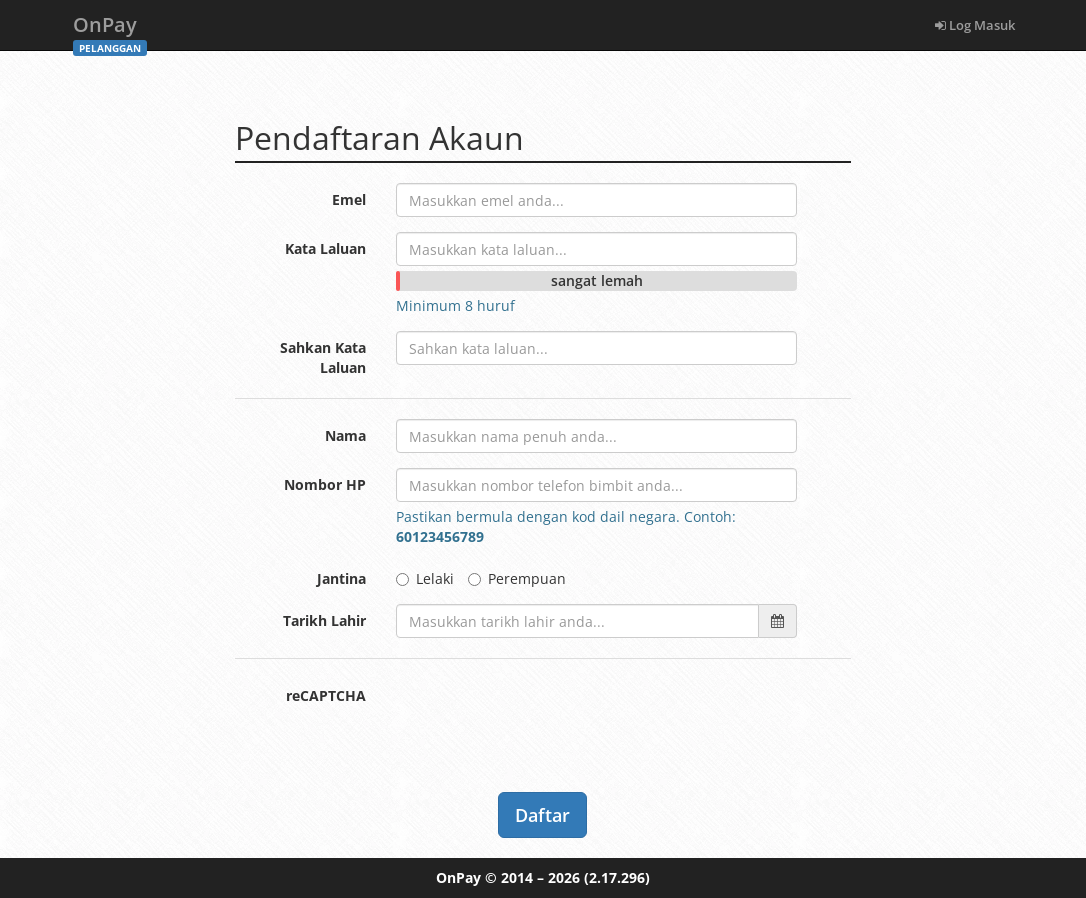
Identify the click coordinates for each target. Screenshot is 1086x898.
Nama (345, 435)
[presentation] (548, 718)
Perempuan (517, 578)
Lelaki (425, 578)
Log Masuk (975, 25)
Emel (349, 199)
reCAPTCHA (326, 695)
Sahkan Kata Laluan (323, 357)
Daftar (542, 815)
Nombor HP (325, 484)
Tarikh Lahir (324, 620)
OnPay (110, 30)
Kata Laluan (325, 248)
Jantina (341, 578)
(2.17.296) (617, 877)
